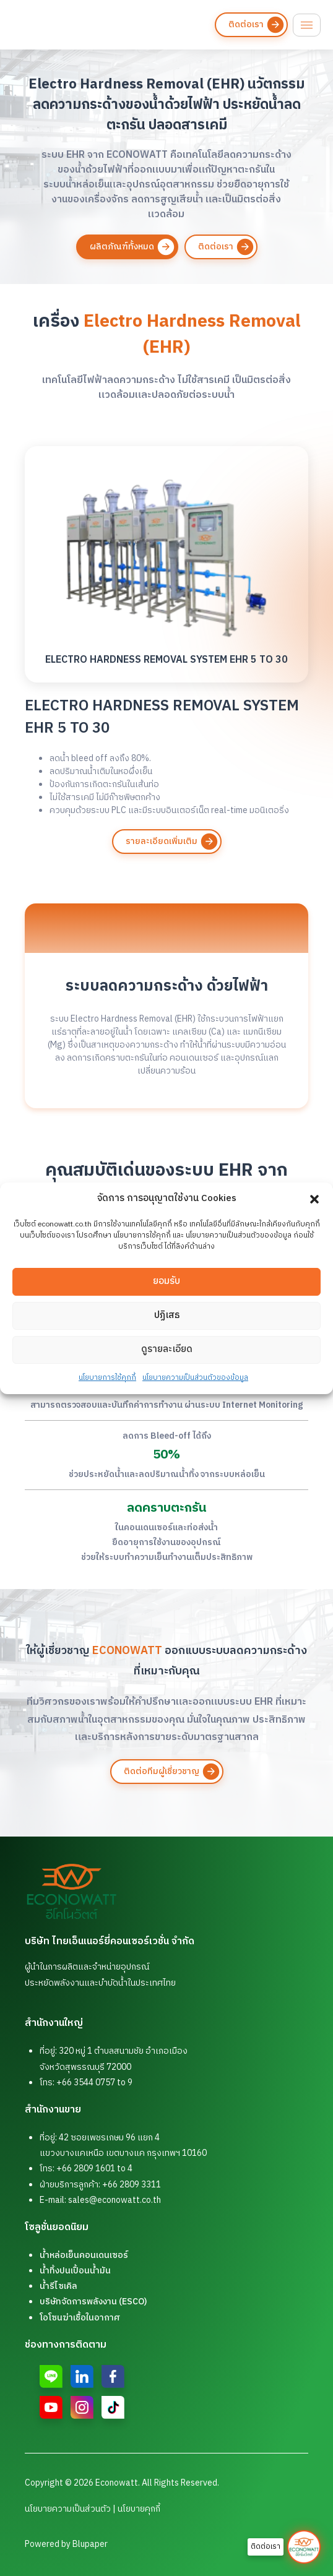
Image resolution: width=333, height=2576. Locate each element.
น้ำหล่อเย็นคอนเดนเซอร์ (84, 2255)
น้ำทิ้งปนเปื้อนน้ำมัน (75, 2271)
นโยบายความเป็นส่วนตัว (68, 2509)
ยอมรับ (166, 1288)
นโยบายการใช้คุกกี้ (107, 1385)
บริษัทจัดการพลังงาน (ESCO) (93, 2301)
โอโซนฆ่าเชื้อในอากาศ (80, 2318)
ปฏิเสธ (166, 1322)
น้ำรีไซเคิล (58, 2286)
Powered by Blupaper (66, 2544)
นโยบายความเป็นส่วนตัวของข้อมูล (195, 1385)
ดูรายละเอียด (166, 1356)
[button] (314, 1199)
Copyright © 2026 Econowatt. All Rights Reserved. (122, 2483)
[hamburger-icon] (307, 25)
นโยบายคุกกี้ (139, 2509)
